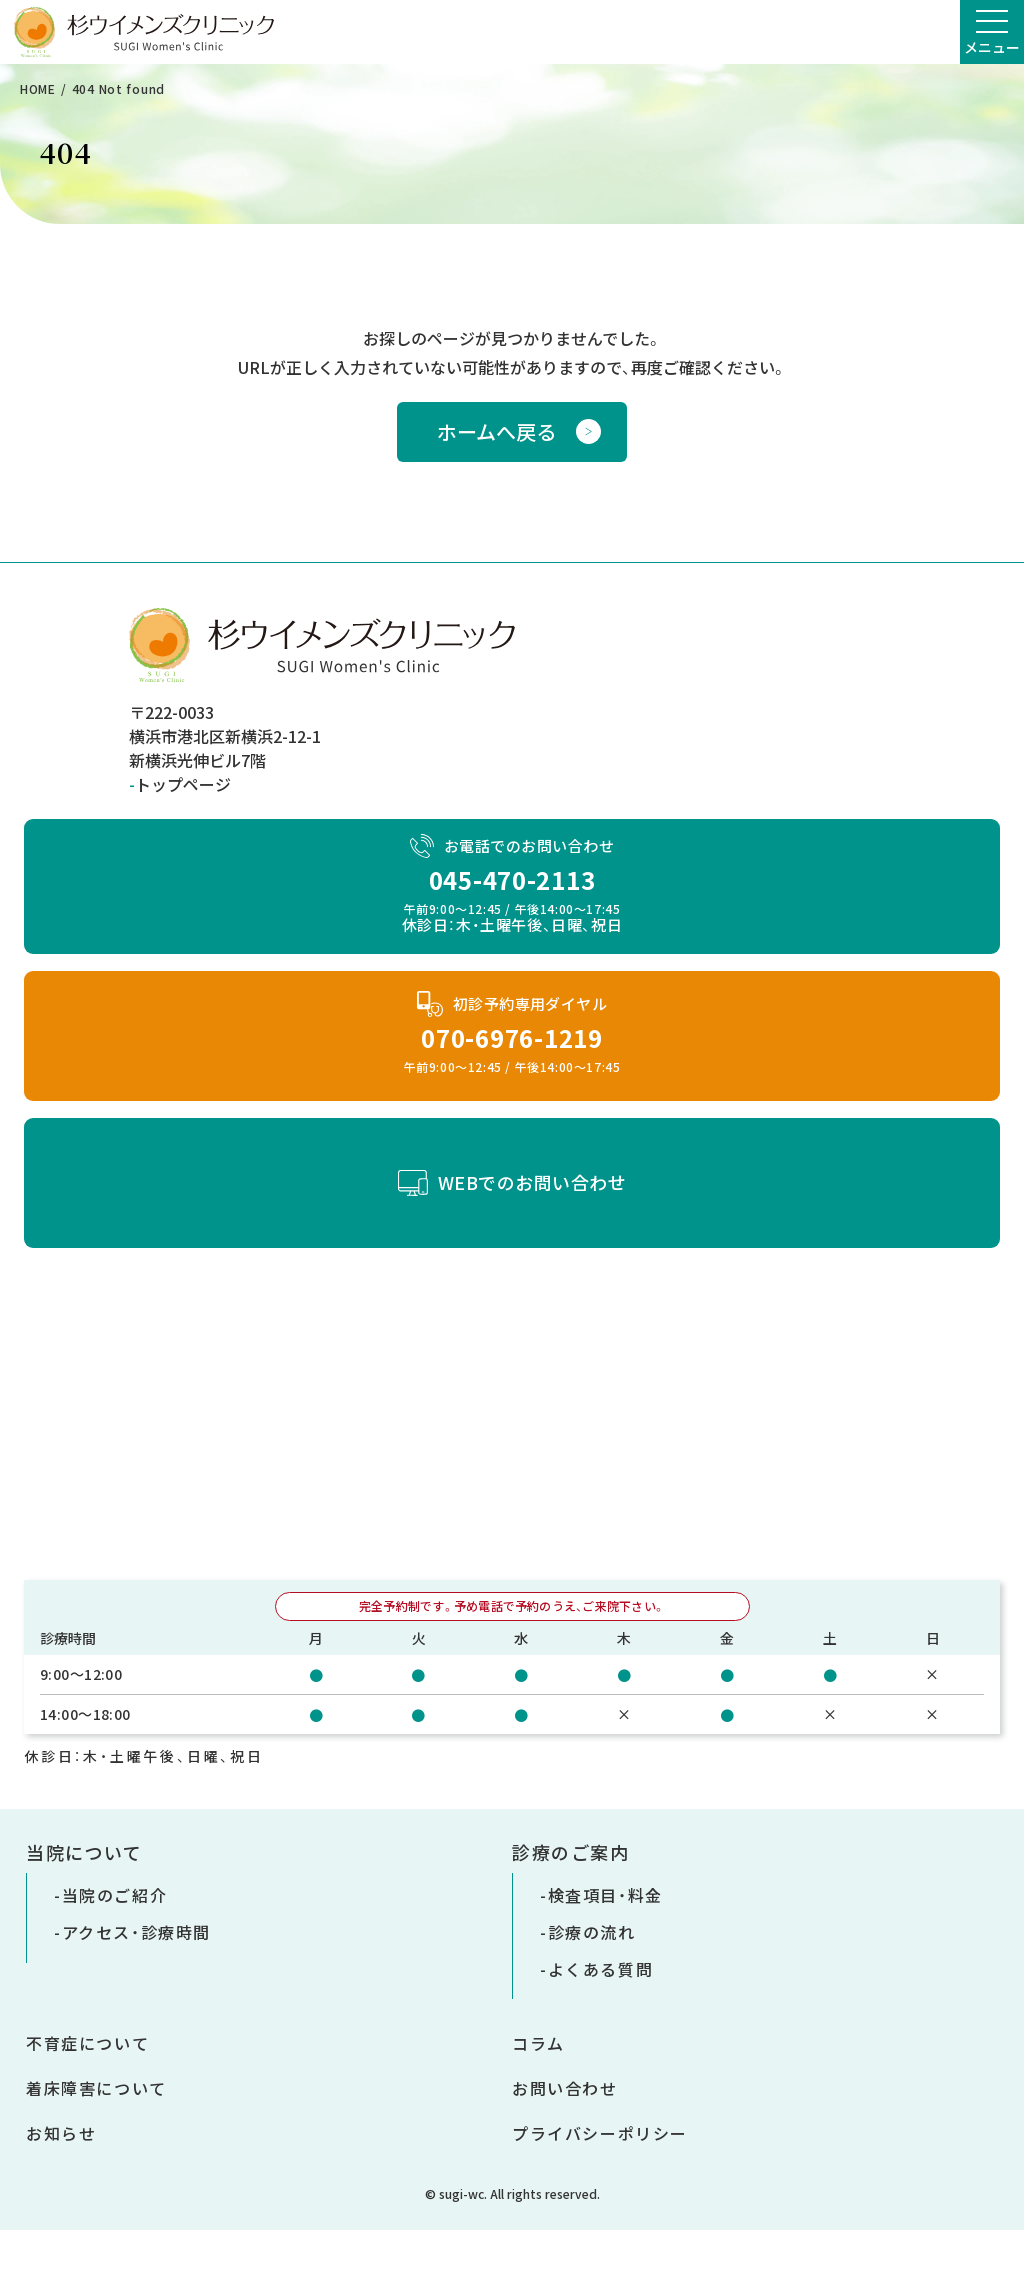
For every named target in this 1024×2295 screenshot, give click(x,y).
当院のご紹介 (115, 1895)
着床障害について (96, 2088)
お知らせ (61, 2133)
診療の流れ (592, 1932)
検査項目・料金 (605, 1895)
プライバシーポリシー (600, 2133)
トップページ (183, 784)
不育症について (87, 2043)
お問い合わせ (565, 2088)
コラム (538, 2043)
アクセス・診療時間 (136, 1932)
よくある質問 (601, 1969)
